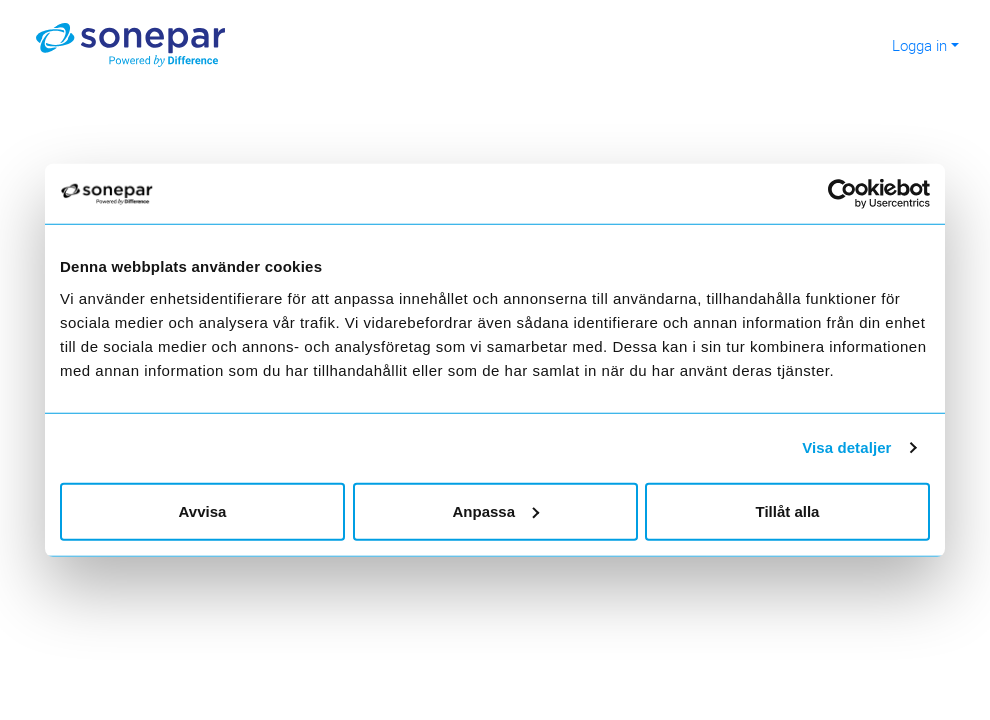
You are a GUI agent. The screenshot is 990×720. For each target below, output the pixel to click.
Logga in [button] (919, 45)
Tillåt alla (788, 510)
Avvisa (203, 510)
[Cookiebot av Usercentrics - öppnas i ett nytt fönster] (850, 194)
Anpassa (495, 510)
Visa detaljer (846, 447)
